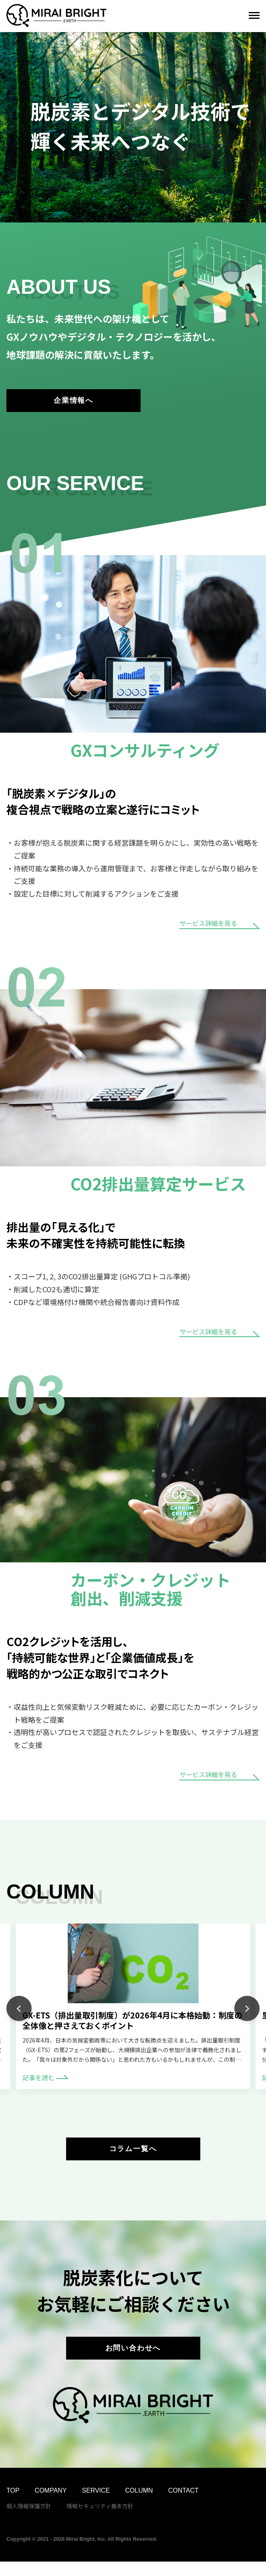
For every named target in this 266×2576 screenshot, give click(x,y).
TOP (13, 2504)
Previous (19, 2013)
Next (247, 2013)
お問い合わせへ (133, 2360)
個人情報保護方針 (28, 2520)
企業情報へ (73, 403)
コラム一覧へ (133, 2156)
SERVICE (96, 2504)
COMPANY (51, 2504)
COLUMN (139, 2504)
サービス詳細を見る (219, 928)
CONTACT (183, 2504)
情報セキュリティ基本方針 (99, 2520)
